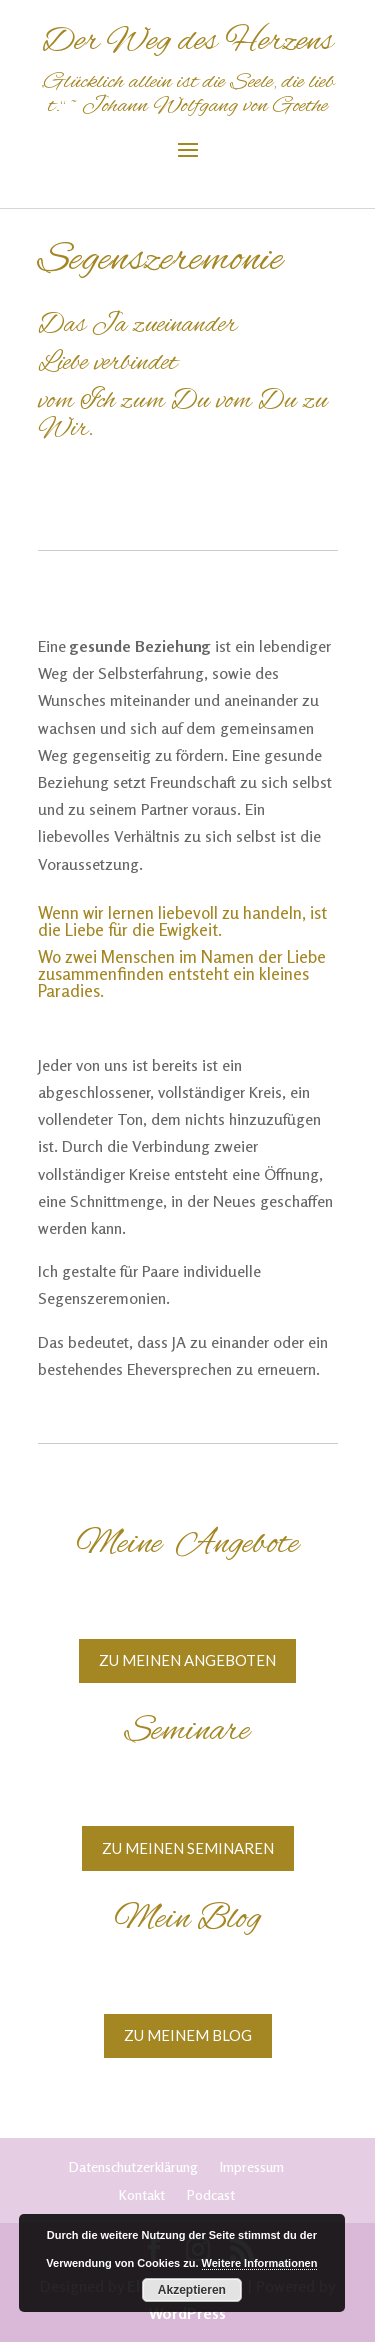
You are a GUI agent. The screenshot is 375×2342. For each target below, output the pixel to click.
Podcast (211, 2194)
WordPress (187, 2313)
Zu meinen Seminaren (188, 1848)
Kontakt (142, 2194)
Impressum (252, 2166)
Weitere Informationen (260, 2263)
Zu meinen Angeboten (187, 1660)
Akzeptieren (192, 2290)
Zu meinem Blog (188, 2035)
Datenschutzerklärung (133, 2166)
